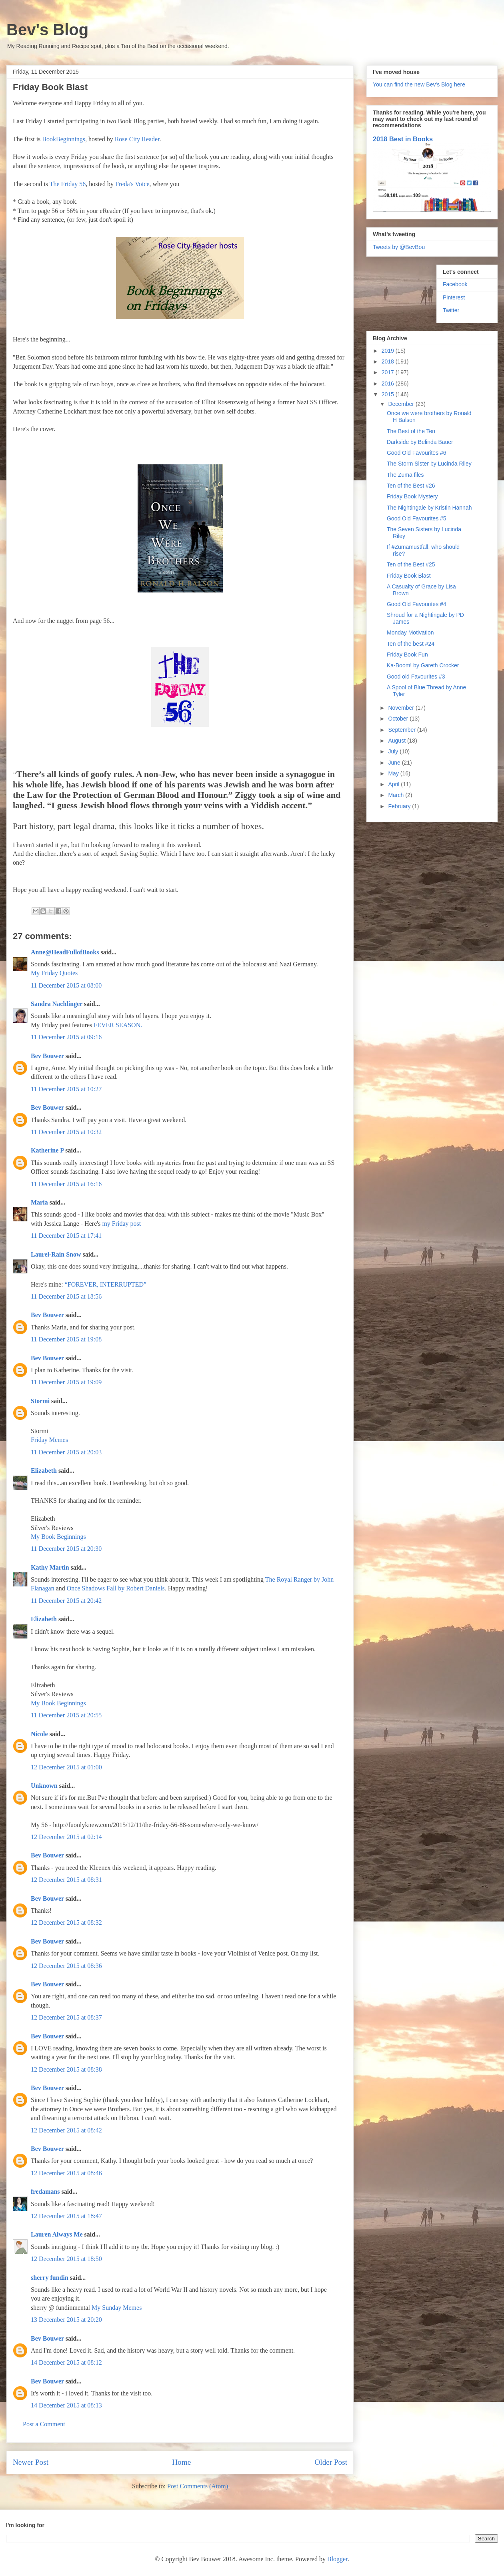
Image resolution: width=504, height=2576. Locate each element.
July (394, 751)
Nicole (39, 1734)
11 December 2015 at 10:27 (66, 1089)
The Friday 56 (68, 184)
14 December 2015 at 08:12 (66, 2362)
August (397, 740)
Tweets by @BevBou (399, 247)
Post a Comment (44, 2424)
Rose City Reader (137, 139)
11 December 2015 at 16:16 (66, 1184)
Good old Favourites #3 (416, 676)
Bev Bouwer (47, 1055)
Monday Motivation (410, 632)
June (395, 762)
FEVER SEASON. (118, 1025)
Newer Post (30, 2462)
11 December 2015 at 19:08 (66, 1339)
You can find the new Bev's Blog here (419, 84)
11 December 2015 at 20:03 (66, 1452)
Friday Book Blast (409, 575)
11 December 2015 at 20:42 (66, 1600)
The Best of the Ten (411, 431)
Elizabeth (44, 1470)
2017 (389, 372)
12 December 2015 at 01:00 (66, 1767)
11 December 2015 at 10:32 (66, 1131)
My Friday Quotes (54, 973)
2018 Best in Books (403, 139)
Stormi (40, 1400)
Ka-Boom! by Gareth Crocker (423, 665)
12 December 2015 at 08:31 (66, 1879)
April (394, 784)
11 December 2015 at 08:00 (66, 985)
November (401, 708)
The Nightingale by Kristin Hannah (429, 507)
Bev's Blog (47, 29)
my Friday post (121, 1223)
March (396, 795)
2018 (389, 361)
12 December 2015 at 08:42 (66, 2130)
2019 (389, 350)
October (399, 718)
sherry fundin (49, 2277)
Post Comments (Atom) (197, 2486)
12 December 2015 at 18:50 (66, 2258)
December (401, 404)
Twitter (451, 310)
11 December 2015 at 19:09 (66, 1382)
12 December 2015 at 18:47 (66, 2216)
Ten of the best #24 (410, 643)
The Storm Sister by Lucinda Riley (429, 463)
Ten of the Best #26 (411, 485)
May (394, 773)
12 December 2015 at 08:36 (66, 1965)
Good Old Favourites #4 (416, 604)
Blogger (337, 2559)
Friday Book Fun (407, 654)
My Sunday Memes (117, 2307)
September (402, 730)
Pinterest (454, 297)
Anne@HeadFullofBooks (65, 952)
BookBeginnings (63, 139)
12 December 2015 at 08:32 (66, 1922)
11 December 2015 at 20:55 (66, 1715)
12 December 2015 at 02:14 (66, 1836)
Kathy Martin (50, 1567)
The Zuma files (405, 475)
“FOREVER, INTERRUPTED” (105, 1284)
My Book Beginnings (58, 1536)
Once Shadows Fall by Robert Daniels (116, 1588)
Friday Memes (49, 1439)
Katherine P (47, 1150)
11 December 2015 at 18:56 (66, 1296)
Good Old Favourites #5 (416, 518)
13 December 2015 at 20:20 (66, 2319)
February (400, 806)
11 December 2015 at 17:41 (66, 1235)
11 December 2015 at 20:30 (66, 1548)
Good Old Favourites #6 (416, 453)
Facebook (455, 284)
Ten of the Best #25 (411, 564)
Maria (39, 1202)
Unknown (44, 1785)
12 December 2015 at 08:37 (66, 2017)
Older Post (330, 2462)
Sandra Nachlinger (56, 1003)
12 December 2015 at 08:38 (66, 2069)
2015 (389, 394)
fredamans (45, 2191)
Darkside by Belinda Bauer (420, 442)
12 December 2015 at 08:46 (66, 2173)
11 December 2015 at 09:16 (66, 1037)
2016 (389, 383)
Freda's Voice (132, 184)
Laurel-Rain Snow (56, 1254)
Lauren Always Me (56, 2234)
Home (181, 2462)
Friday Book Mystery (412, 496)
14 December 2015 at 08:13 (66, 2405)
